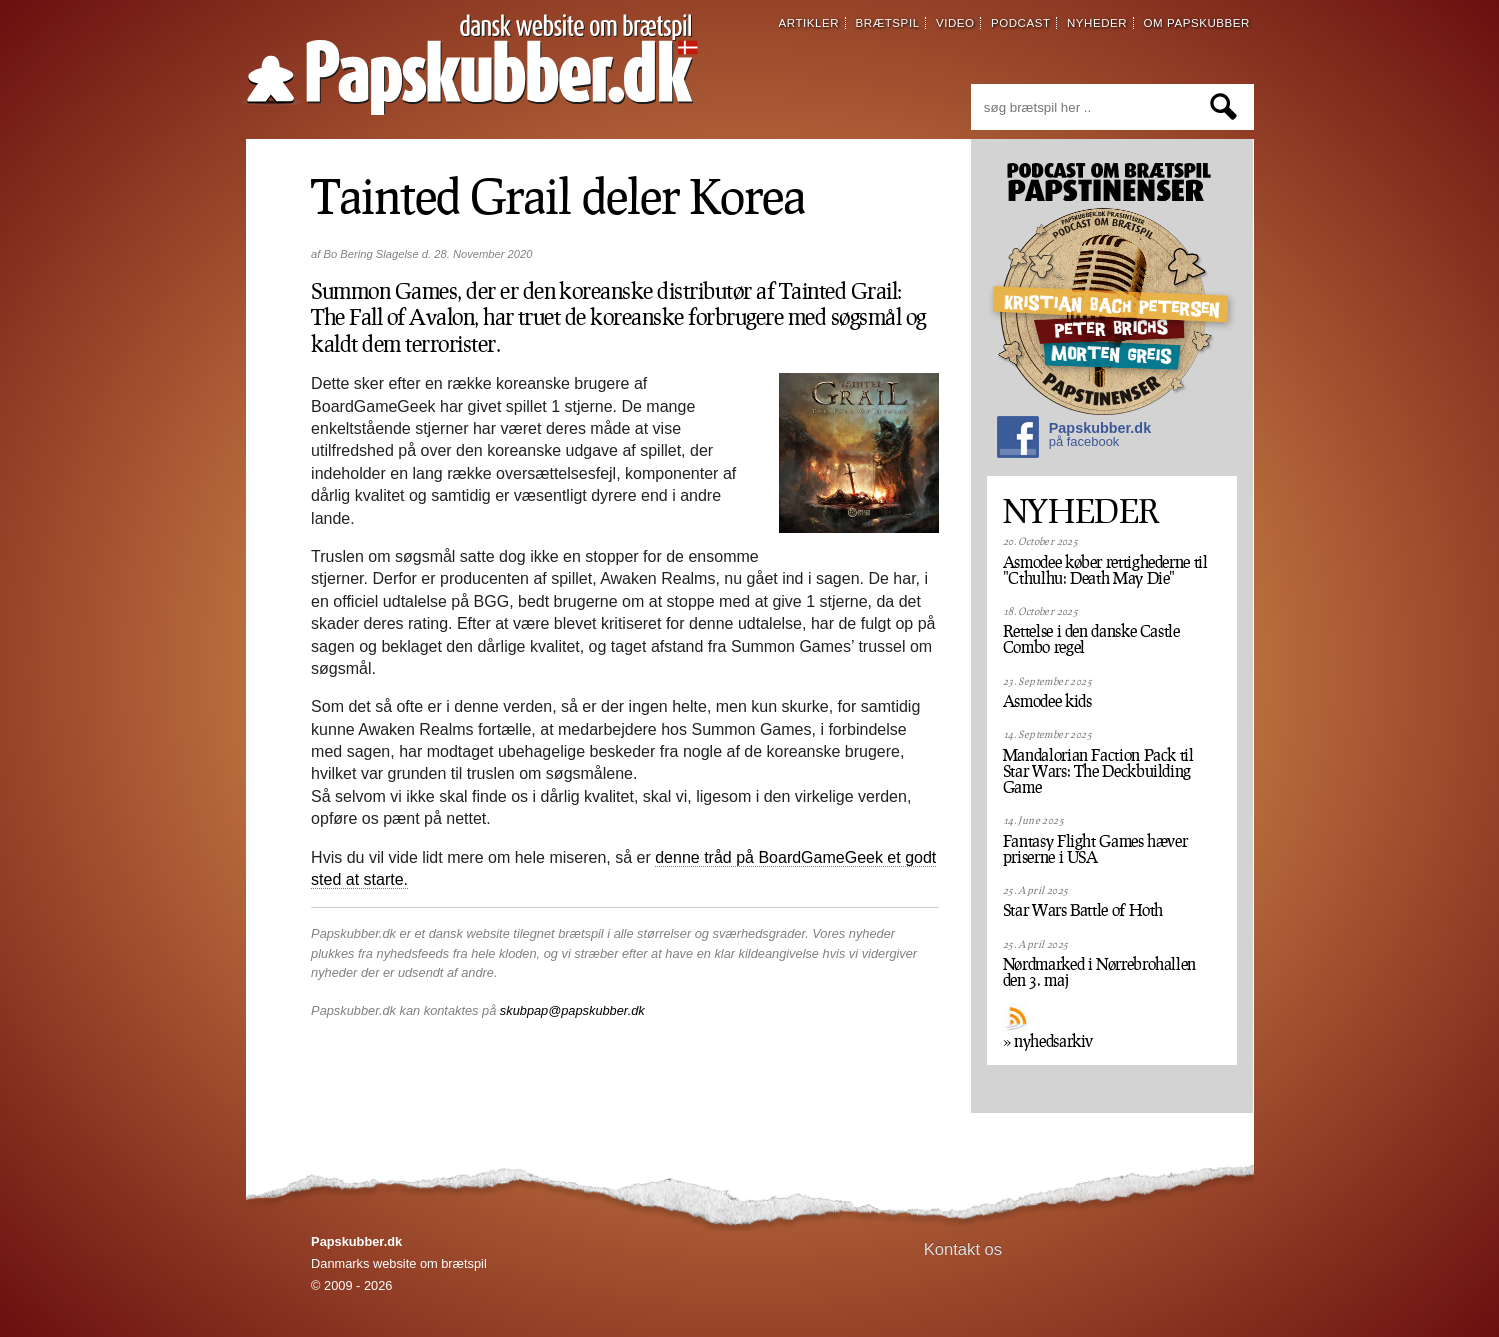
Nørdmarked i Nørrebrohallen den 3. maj (1099, 972)
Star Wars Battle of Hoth (1083, 910)
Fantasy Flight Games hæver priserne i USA (1095, 849)
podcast (1021, 23)
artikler (809, 23)
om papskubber (1197, 23)
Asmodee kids (1047, 701)
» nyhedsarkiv (1048, 1041)
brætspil (888, 23)
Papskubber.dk (1074, 439)
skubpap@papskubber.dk (572, 1010)
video (955, 23)
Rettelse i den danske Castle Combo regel (1091, 639)
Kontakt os (963, 1249)
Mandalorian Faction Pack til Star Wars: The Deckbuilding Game (1098, 771)
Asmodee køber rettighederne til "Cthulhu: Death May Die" (1105, 570)
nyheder (1097, 23)
